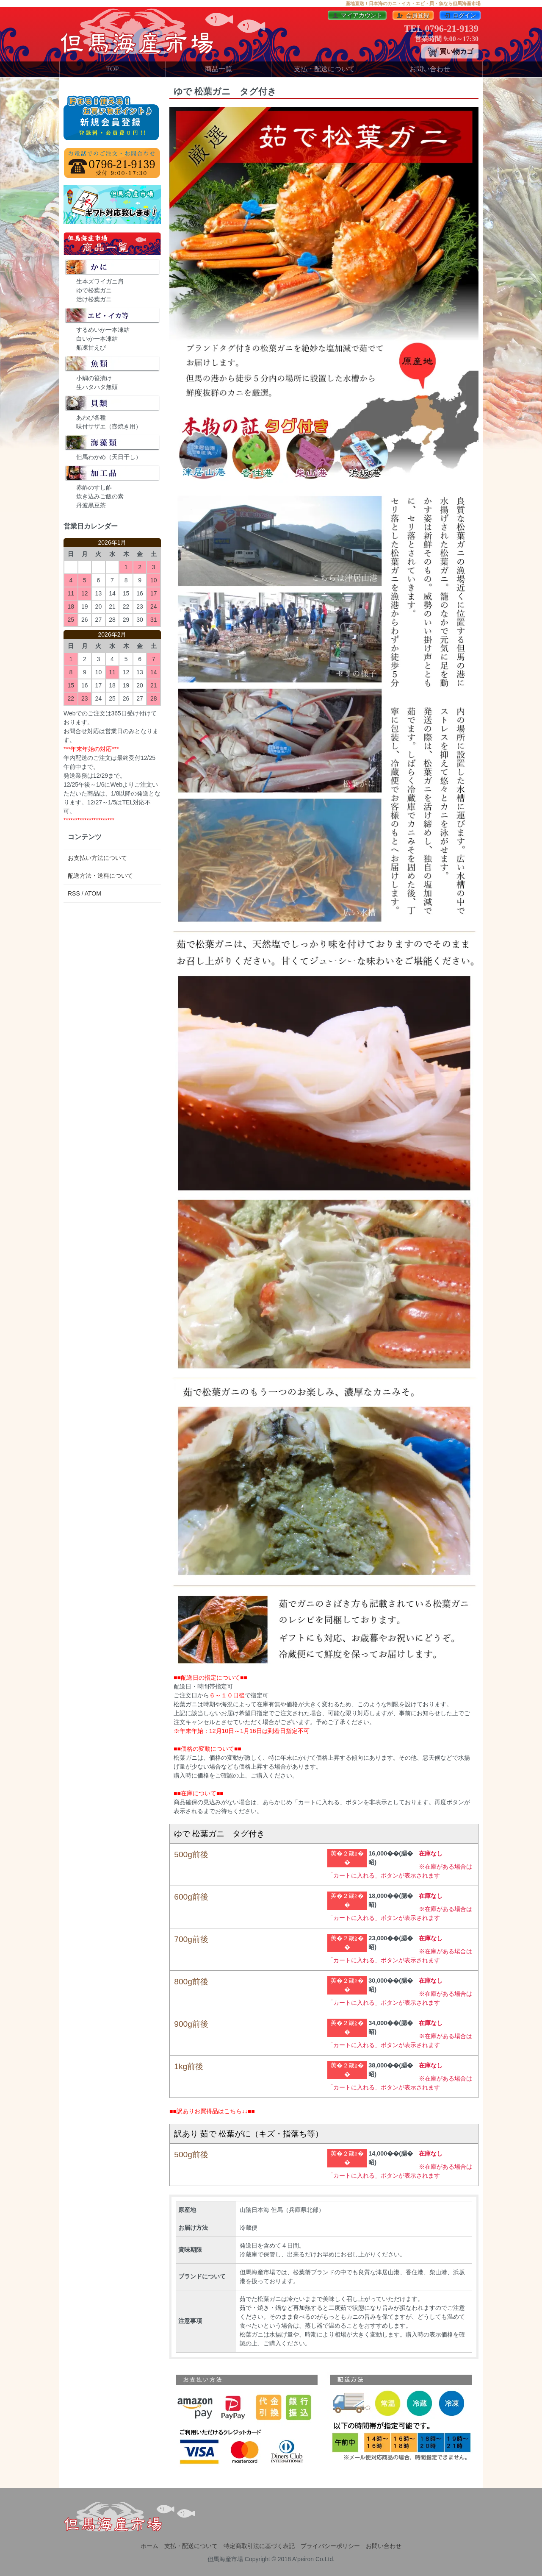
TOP (112, 68)
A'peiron (303, 2559)
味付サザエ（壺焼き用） (108, 426)
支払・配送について (324, 68)
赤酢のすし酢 (94, 487)
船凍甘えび (91, 347)
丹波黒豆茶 (91, 505)
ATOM (93, 893)
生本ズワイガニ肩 (100, 281)
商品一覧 (218, 68)
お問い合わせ (429, 68)
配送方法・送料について (100, 875)
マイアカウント (357, 15)
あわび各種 (91, 417)
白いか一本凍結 (97, 338)
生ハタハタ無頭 (97, 387)
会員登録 (413, 15)
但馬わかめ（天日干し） (108, 456)
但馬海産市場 (225, 2559)
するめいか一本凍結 (103, 329)
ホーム (149, 2546)
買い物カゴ (449, 52)
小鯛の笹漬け (94, 378)
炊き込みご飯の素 (100, 496)
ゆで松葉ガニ (94, 290)
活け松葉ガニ (94, 299)
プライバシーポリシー (330, 2546)
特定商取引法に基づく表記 (259, 2546)
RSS (74, 893)
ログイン (460, 15)
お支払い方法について (97, 857)
